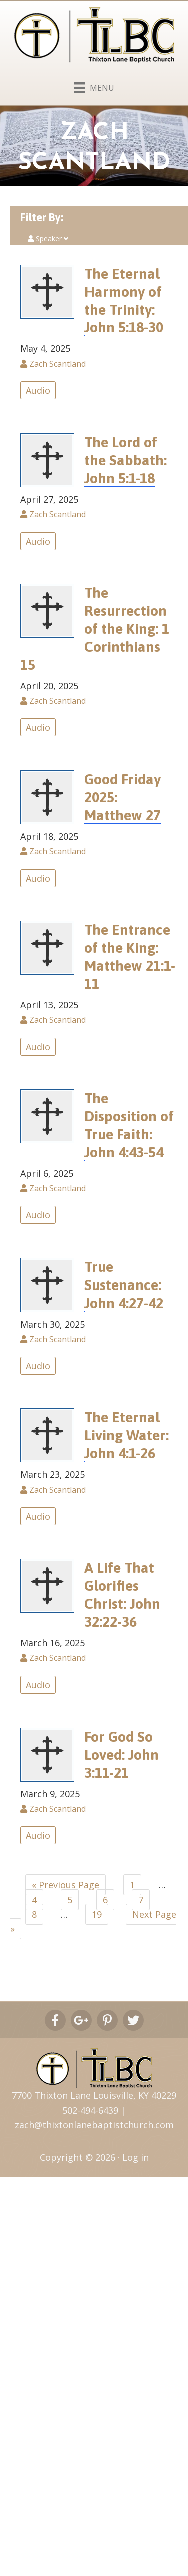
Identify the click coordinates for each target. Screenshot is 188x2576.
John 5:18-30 (123, 327)
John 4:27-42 (123, 1303)
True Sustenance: (123, 1285)
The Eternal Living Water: (126, 1435)
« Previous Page (65, 1885)
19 (97, 1914)
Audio (38, 390)
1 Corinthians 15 (94, 646)
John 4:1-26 (119, 1453)
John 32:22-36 (122, 1612)
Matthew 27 (122, 815)
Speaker (48, 238)
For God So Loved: (121, 1754)
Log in (135, 2157)
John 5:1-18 (119, 478)
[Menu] (94, 85)
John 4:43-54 (123, 1152)
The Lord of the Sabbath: (125, 460)
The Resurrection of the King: (94, 628)
